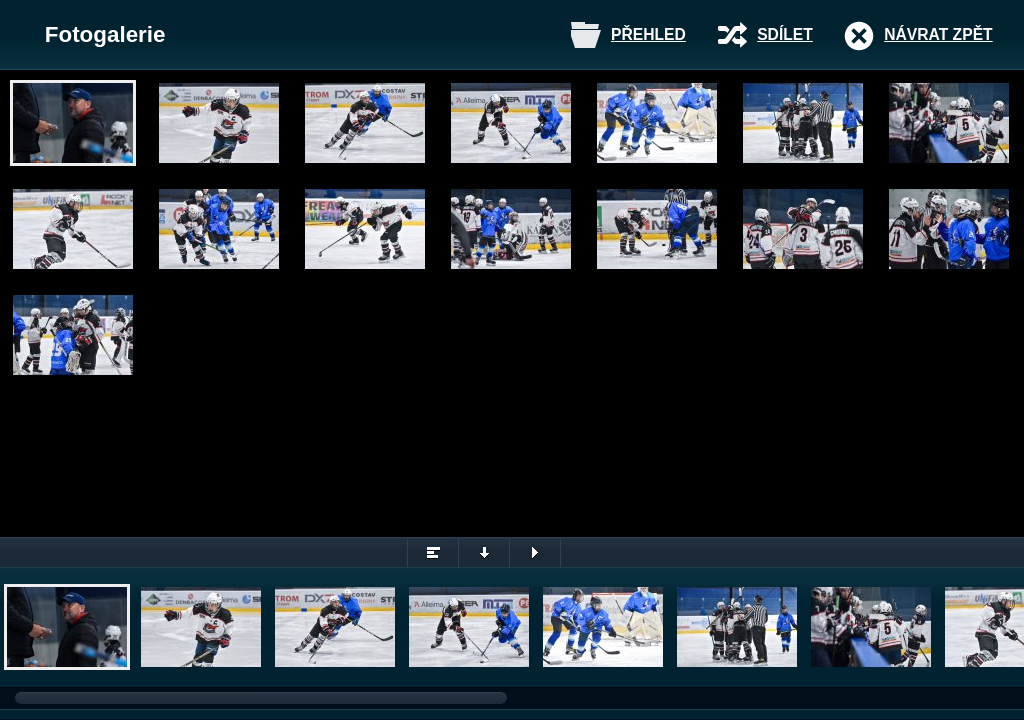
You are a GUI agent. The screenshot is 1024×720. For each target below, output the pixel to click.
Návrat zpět (938, 34)
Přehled (648, 34)
